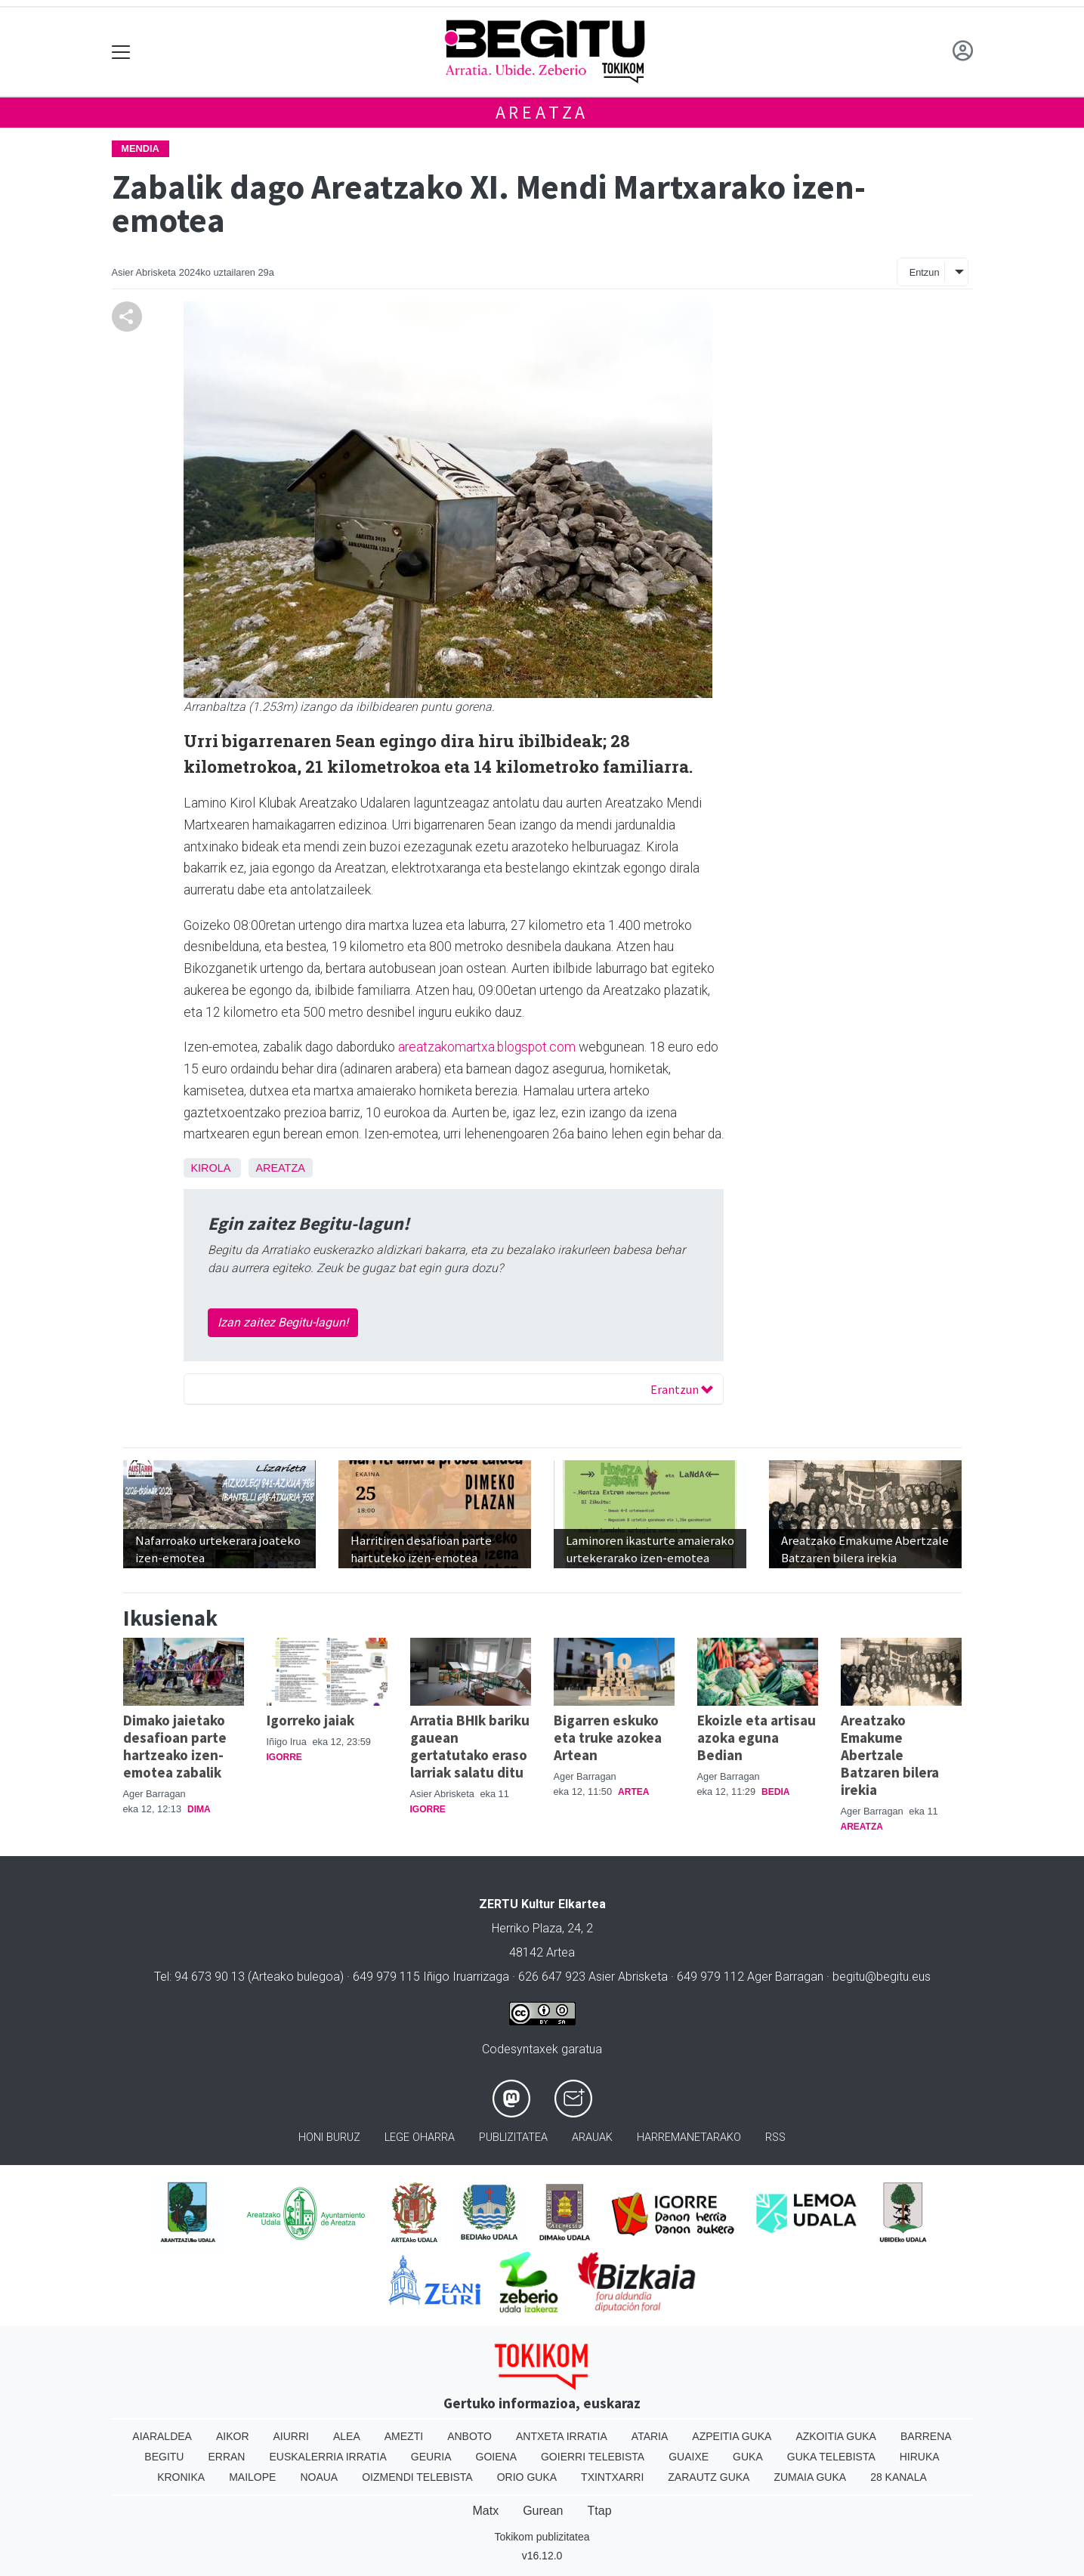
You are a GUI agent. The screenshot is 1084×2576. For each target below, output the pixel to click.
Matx (485, 2510)
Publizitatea (513, 2137)
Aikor (232, 2436)
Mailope (252, 2477)
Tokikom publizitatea (541, 2537)
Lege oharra (419, 2137)
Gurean (543, 2510)
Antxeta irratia (561, 2436)
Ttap (600, 2510)
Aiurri (291, 2436)
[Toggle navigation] (121, 52)
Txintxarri (612, 2477)
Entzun (925, 272)
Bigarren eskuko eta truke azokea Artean (608, 1737)
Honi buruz (329, 2137)
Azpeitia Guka (731, 2436)
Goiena (496, 2457)
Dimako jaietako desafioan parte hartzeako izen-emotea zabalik (175, 1746)
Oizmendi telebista (417, 2477)
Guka (748, 2457)
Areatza (542, 112)
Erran (226, 2457)
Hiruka (920, 2457)
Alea (346, 2436)
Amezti (403, 2436)
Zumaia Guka (810, 2477)
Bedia (775, 1792)
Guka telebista (831, 2457)
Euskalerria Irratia (327, 2457)
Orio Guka (527, 2477)
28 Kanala (898, 2477)
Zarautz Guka (708, 2477)
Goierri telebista (592, 2457)
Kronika (181, 2477)
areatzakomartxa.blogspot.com (487, 1047)
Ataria (650, 2436)
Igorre (284, 1757)
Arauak (592, 2137)
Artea (633, 1792)
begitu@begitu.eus (881, 1976)
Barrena (926, 2436)
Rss (775, 2137)
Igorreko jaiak (310, 1720)
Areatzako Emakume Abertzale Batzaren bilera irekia (890, 1755)
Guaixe (689, 2457)
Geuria (431, 2457)
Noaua (319, 2477)
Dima (199, 1809)
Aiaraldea (162, 2436)
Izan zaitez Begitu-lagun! (283, 1322)
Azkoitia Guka (835, 2436)
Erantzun (681, 1389)
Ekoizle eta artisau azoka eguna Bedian (756, 1737)
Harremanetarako (689, 2137)
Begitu (164, 2457)
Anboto (469, 2436)
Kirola (210, 1168)
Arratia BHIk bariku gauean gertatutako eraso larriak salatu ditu (470, 1746)
